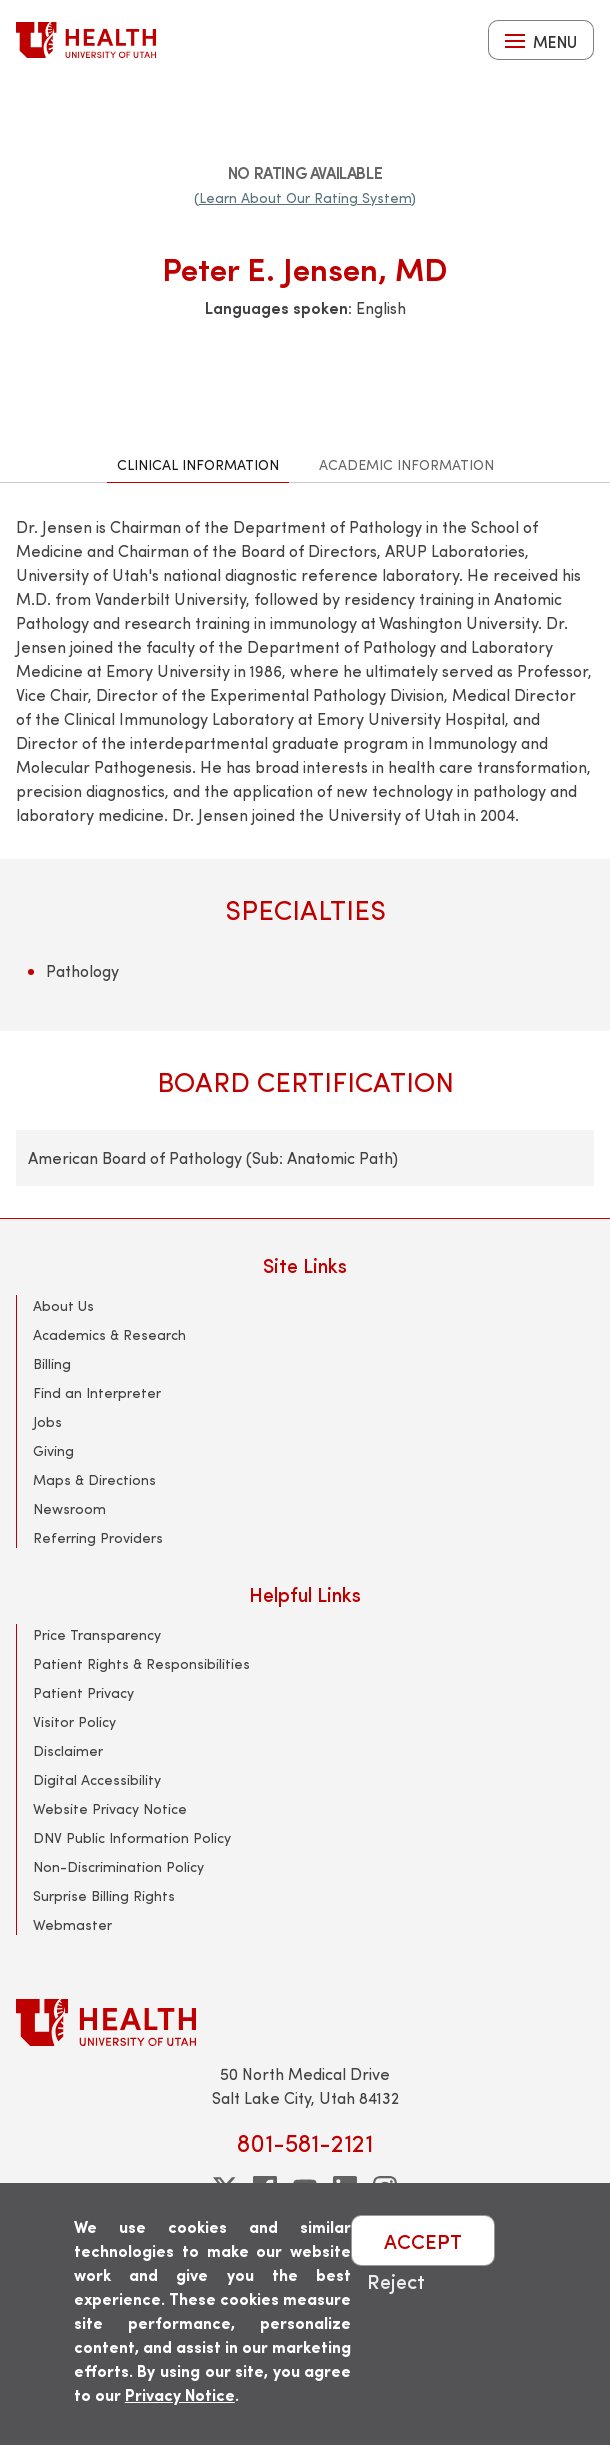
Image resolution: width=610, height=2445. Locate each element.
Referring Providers (98, 1537)
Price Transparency (97, 1634)
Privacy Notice (180, 2394)
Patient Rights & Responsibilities (141, 1663)
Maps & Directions (94, 1479)
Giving (53, 1450)
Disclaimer (68, 1750)
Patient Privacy (83, 1692)
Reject (396, 2280)
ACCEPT (423, 2240)
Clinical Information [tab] (198, 464)
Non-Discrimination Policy (118, 1866)
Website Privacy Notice (110, 1808)
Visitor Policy (74, 1721)
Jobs (47, 1421)
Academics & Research (109, 1334)
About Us (63, 1305)
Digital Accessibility (97, 1779)
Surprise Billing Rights (104, 1895)
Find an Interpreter (97, 1392)
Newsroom (69, 1508)
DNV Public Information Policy (132, 1837)
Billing (52, 1363)
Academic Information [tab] (406, 464)
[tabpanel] (305, 850)
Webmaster (72, 1924)
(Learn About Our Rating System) (305, 197)
